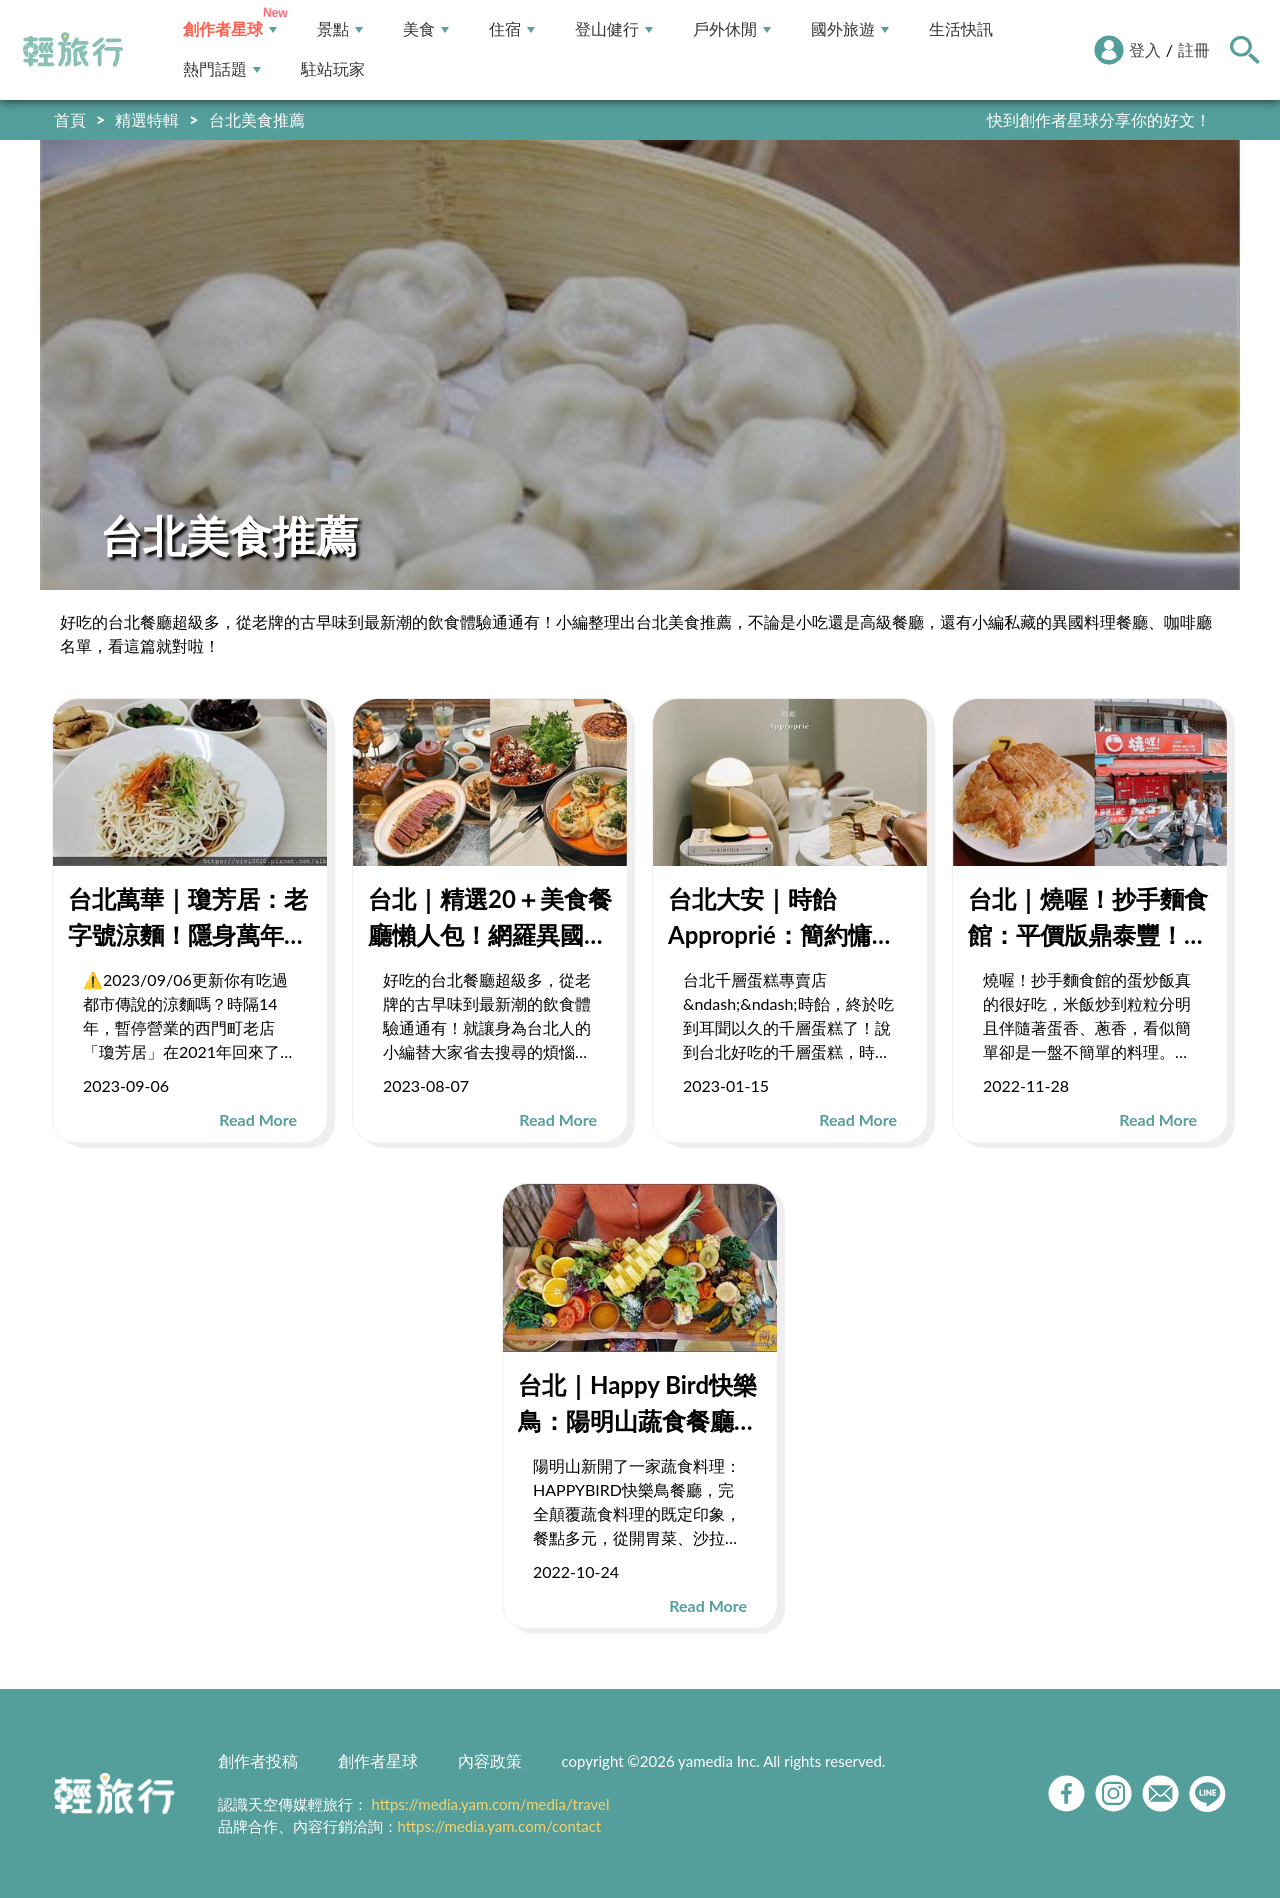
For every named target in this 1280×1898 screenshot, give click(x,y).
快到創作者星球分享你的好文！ (1099, 119)
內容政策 (490, 1760)
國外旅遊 (850, 29)
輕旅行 (73, 50)
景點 (340, 29)
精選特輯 (147, 119)
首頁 (70, 119)
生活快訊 (961, 29)
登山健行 (614, 29)
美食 (426, 29)
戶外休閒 (732, 29)
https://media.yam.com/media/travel (490, 1804)
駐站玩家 (333, 69)
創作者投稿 (258, 1760)
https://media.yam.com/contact (500, 1826)
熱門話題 (222, 69)
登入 (1145, 49)
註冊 (1194, 49)
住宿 (512, 29)
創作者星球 (230, 29)
